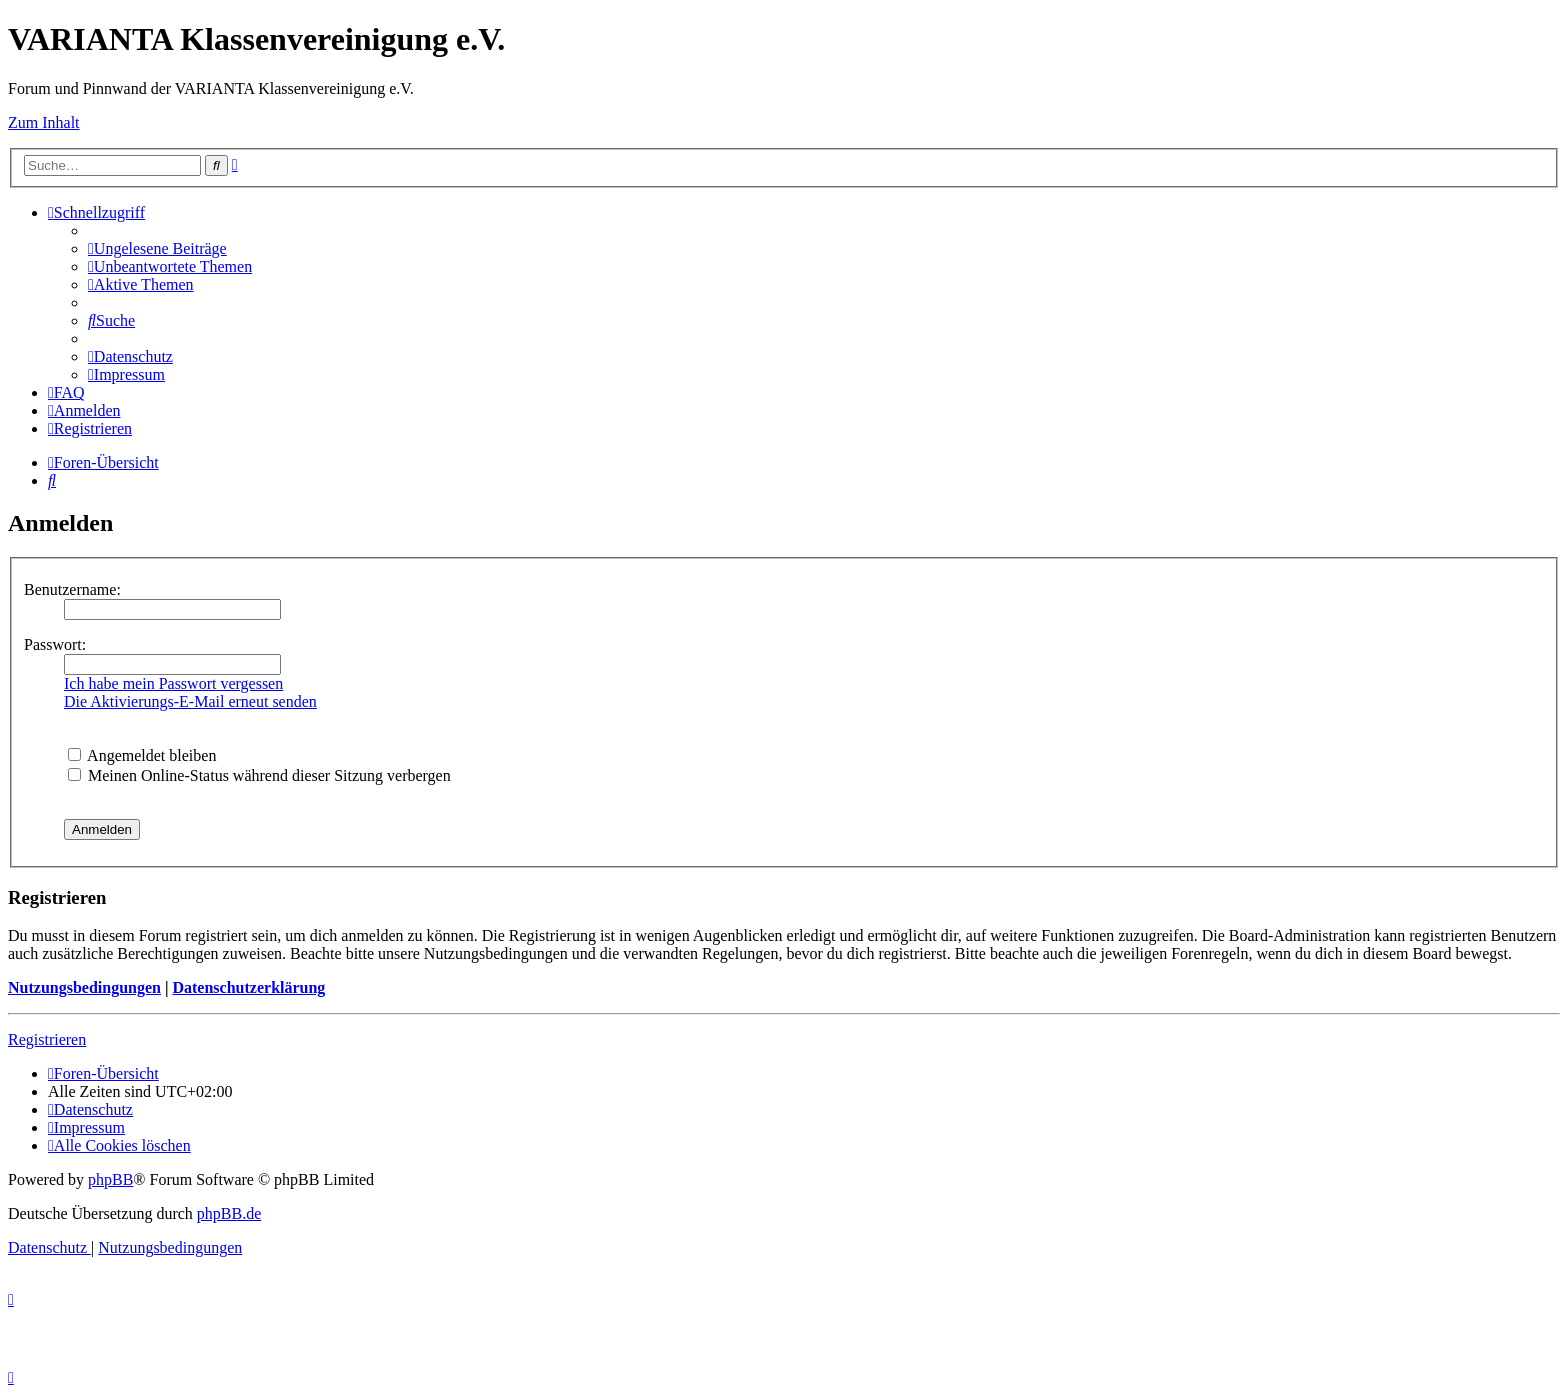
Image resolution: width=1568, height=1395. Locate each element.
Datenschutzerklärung (248, 987)
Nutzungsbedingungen (84, 987)
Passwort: (55, 644)
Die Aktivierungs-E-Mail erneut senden (190, 701)
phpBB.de (229, 1213)
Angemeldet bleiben (142, 755)
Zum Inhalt (44, 122)
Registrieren (47, 1039)
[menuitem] (157, 248)
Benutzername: (72, 589)
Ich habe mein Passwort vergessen (173, 683)
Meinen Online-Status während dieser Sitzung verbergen (259, 775)
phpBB (110, 1179)
